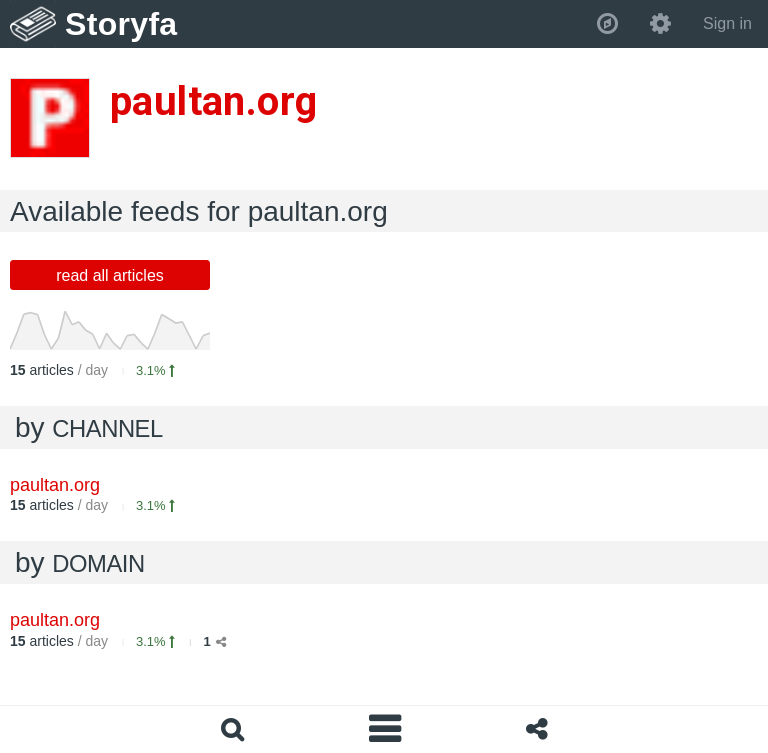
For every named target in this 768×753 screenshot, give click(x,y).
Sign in (727, 23)
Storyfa (121, 24)
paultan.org (55, 485)
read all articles (110, 275)
